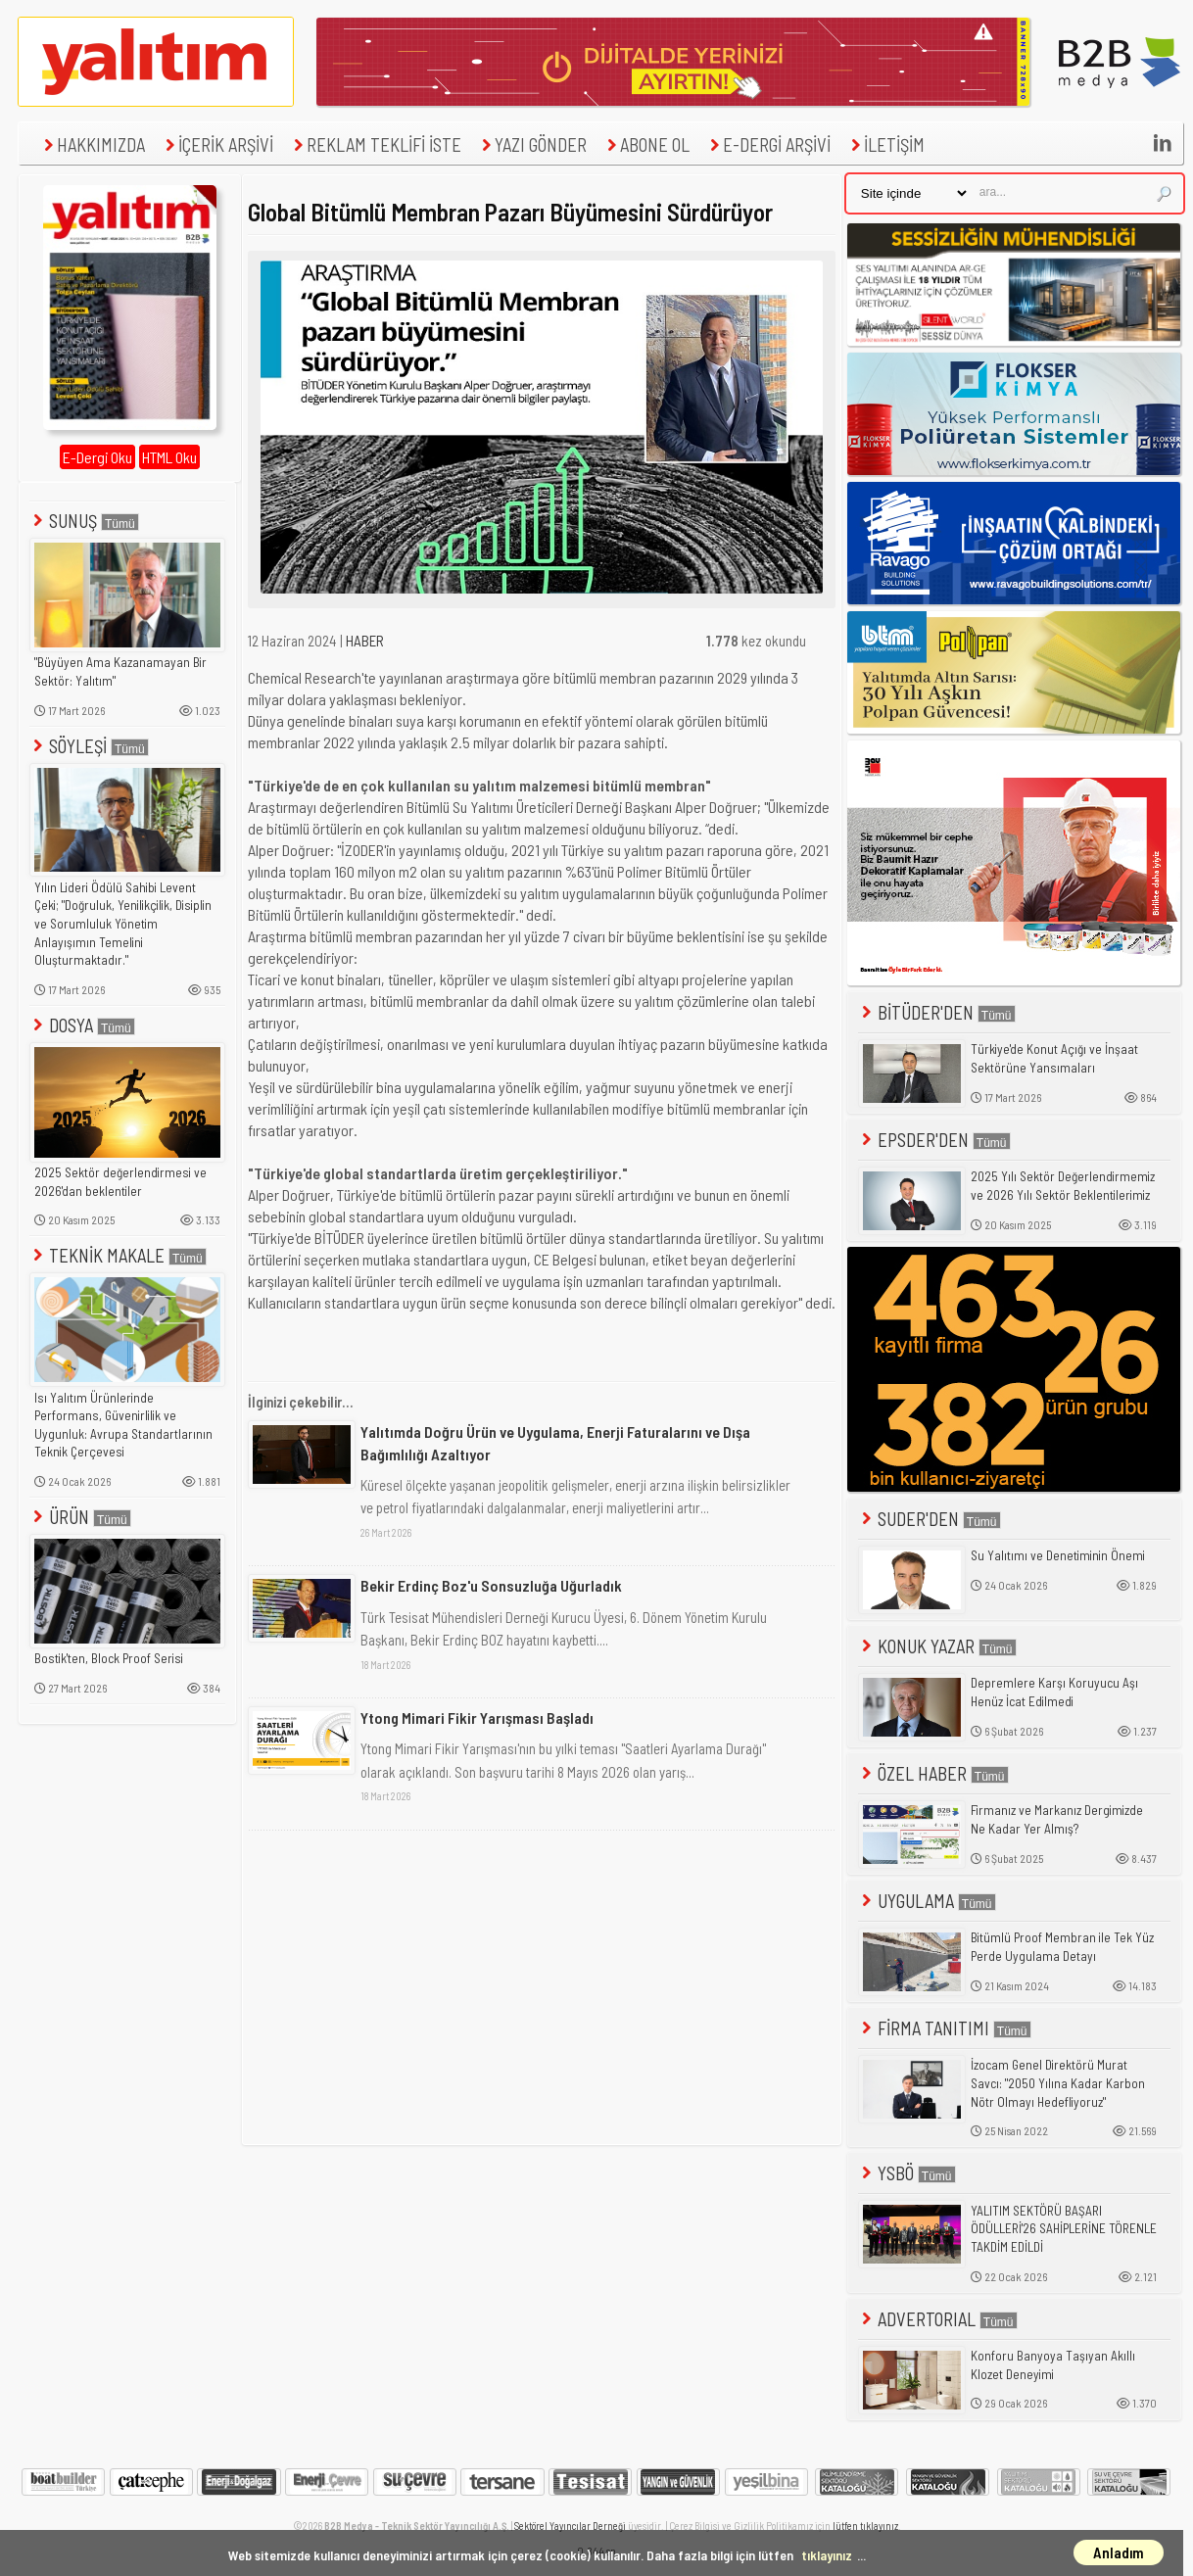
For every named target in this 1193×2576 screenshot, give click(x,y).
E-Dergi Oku (97, 457)
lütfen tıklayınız (865, 2525)
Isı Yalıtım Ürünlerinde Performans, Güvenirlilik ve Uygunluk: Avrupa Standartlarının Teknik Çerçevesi (123, 1425)
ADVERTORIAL (938, 2319)
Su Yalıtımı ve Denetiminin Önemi (1058, 1555)
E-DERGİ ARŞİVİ (768, 144)
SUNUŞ (84, 520)
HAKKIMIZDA (92, 144)
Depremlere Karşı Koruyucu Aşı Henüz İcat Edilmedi (1054, 1692)
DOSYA (82, 1025)
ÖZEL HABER (933, 1773)
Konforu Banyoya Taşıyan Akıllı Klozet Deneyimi (1053, 2365)
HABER (365, 640)
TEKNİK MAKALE (118, 1255)
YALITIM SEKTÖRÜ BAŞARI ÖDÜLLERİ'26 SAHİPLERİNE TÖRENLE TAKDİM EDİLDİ (1064, 2229)
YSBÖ (907, 2173)
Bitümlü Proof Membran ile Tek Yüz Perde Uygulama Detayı (1062, 1947)
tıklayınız (826, 2555)
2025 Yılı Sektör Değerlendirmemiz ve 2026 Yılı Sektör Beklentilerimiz (1063, 1186)
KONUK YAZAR (937, 1646)
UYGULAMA (927, 1900)
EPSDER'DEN (934, 1139)
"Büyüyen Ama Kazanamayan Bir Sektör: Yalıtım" (120, 671)
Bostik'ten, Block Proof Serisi (108, 1658)
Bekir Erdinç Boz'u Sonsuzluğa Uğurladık (491, 1585)
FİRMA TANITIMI (944, 2028)
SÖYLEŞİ (89, 746)
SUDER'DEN (929, 1518)
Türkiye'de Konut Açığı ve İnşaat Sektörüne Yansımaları (1054, 1058)
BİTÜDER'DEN (937, 1012)
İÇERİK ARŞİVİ (217, 144)
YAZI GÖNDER (532, 144)
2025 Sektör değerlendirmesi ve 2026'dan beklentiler (120, 1182)
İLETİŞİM (885, 144)
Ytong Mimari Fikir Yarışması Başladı (477, 1717)
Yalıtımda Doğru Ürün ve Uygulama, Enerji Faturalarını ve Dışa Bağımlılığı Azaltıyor (555, 1442)
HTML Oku (169, 457)
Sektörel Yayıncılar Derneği (570, 2525)
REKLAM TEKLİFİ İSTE (375, 144)
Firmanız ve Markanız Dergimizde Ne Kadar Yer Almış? (1057, 1819)
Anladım (1118, 2552)
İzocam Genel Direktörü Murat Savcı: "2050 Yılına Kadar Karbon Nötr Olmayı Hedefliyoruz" (1058, 2083)
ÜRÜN (80, 1516)
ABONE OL (646, 144)
